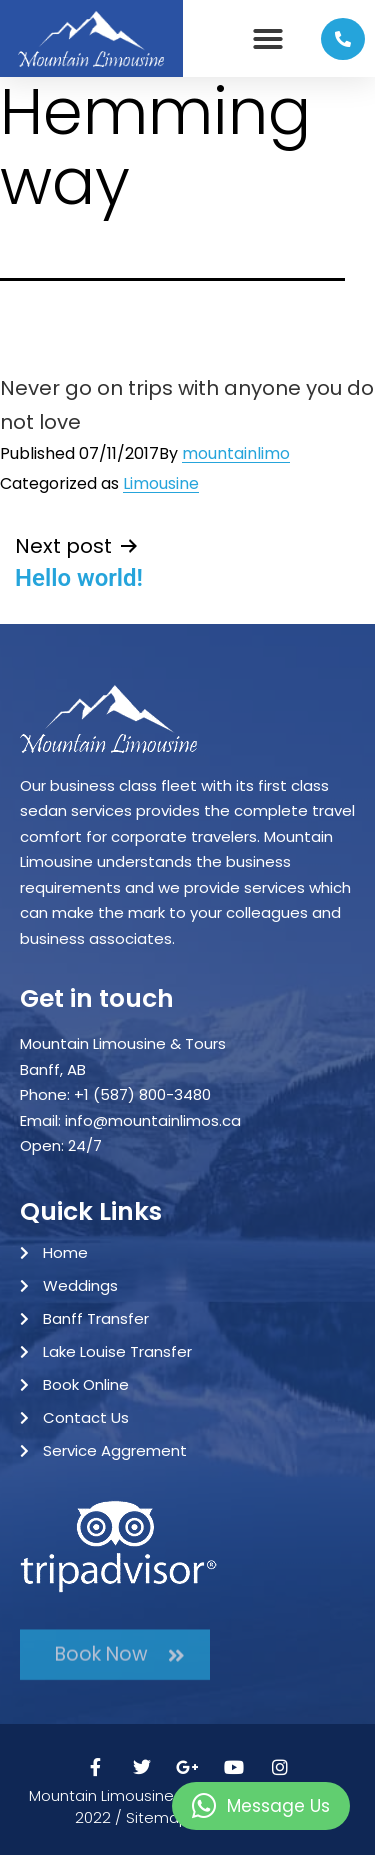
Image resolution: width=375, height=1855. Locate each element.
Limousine (161, 483)
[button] (268, 39)
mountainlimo (236, 453)
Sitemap (157, 1817)
